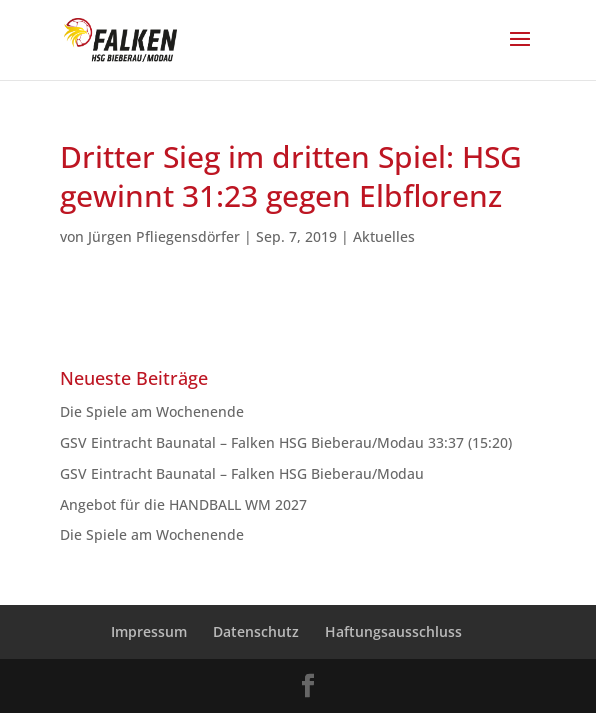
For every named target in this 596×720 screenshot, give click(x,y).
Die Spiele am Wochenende (152, 411)
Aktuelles (384, 236)
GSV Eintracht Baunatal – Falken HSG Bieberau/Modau (246, 473)
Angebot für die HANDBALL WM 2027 (183, 504)
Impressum (149, 631)
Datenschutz (256, 631)
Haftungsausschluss (393, 631)
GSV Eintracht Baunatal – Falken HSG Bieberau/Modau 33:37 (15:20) (286, 442)
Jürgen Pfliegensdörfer (164, 236)
